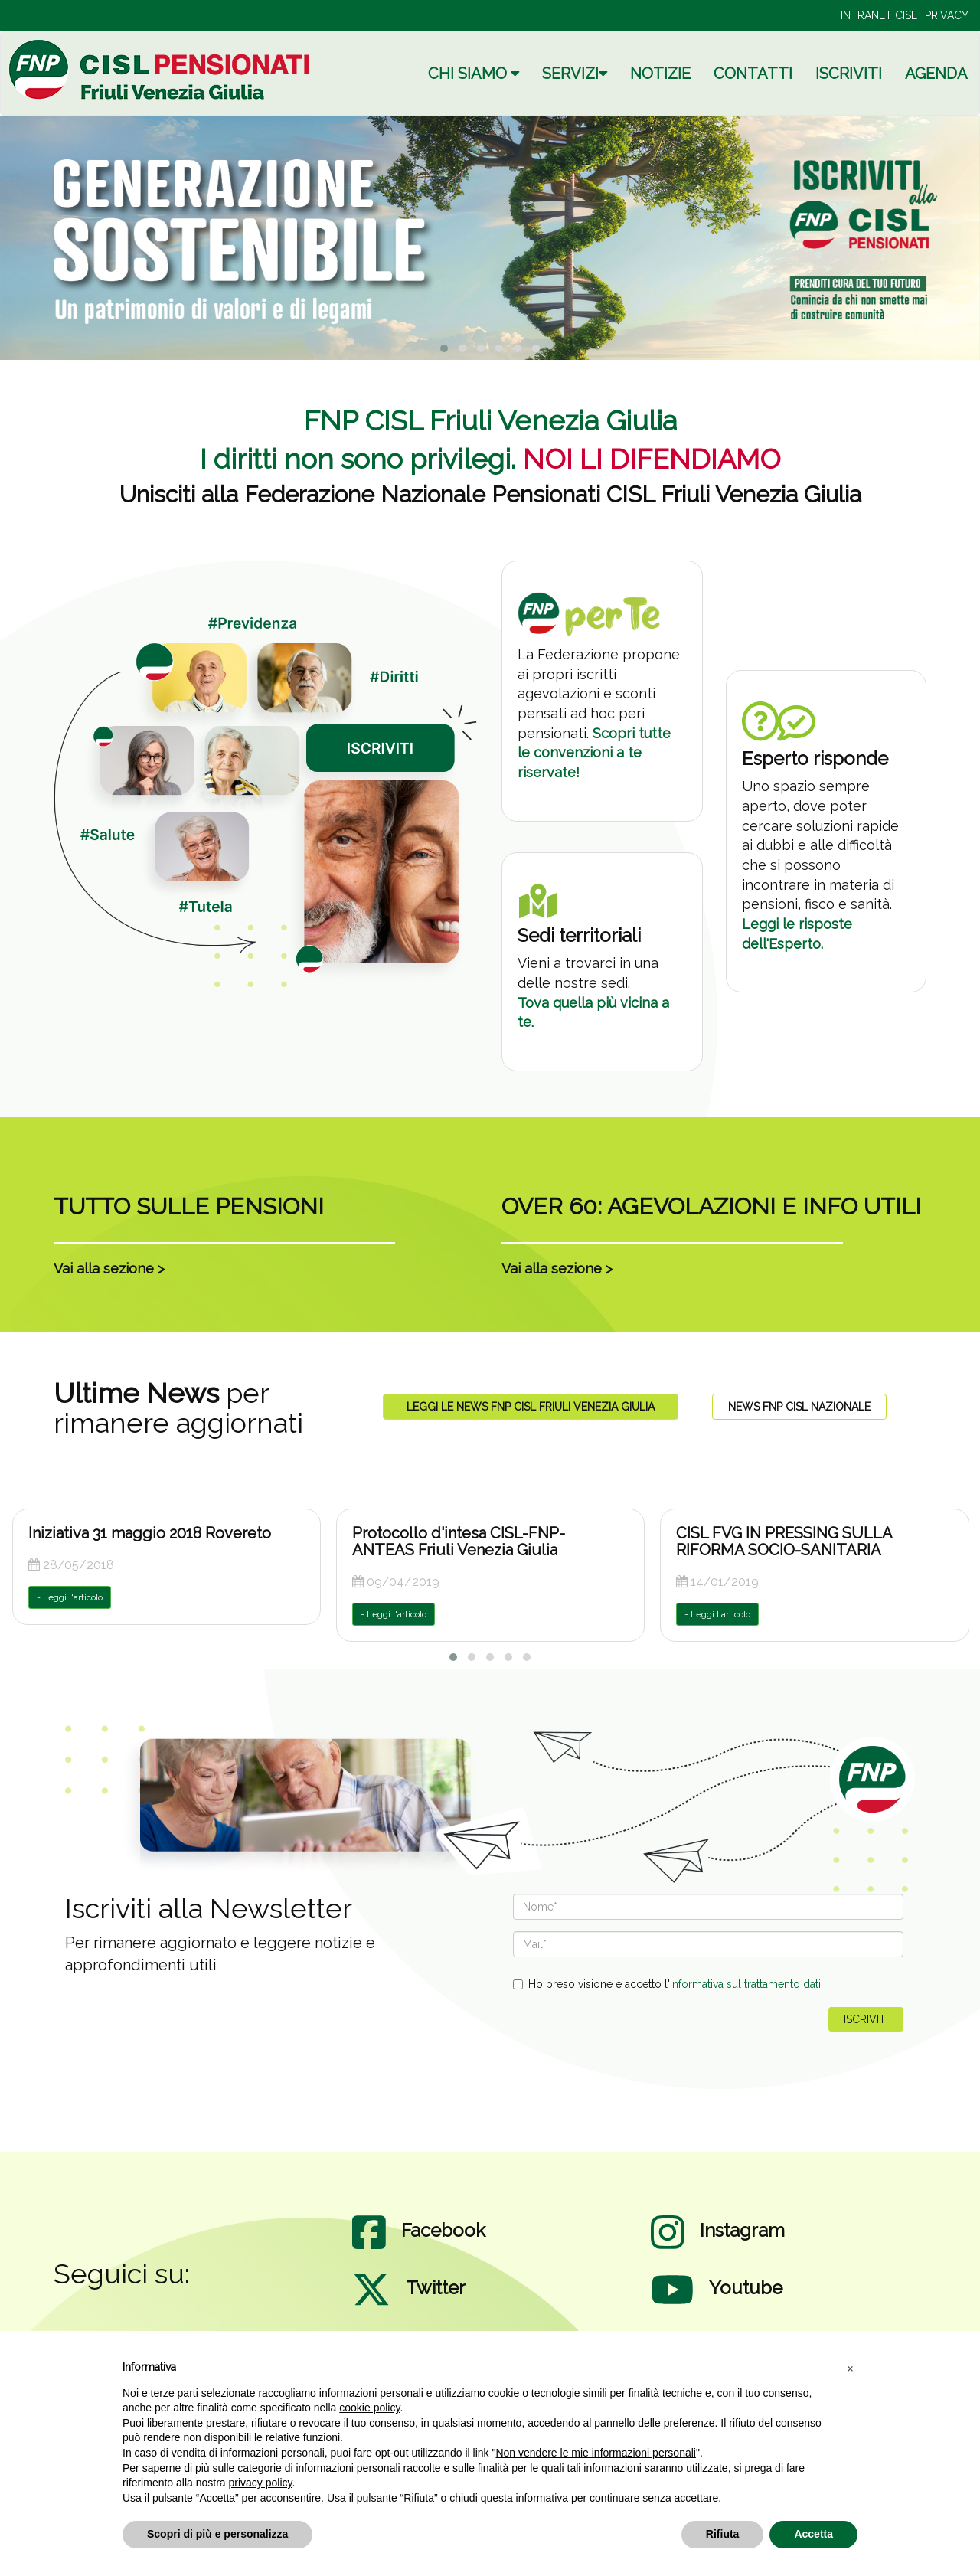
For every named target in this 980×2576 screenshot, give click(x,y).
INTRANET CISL (879, 15)
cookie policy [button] (369, 2407)
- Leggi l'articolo (70, 1597)
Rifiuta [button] (723, 2534)
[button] (850, 2367)
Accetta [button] (813, 2534)
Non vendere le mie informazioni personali (595, 2453)
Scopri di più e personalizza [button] (217, 2534)
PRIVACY (947, 15)
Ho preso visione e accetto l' (667, 1984)
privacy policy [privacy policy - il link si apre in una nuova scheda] (260, 2482)
